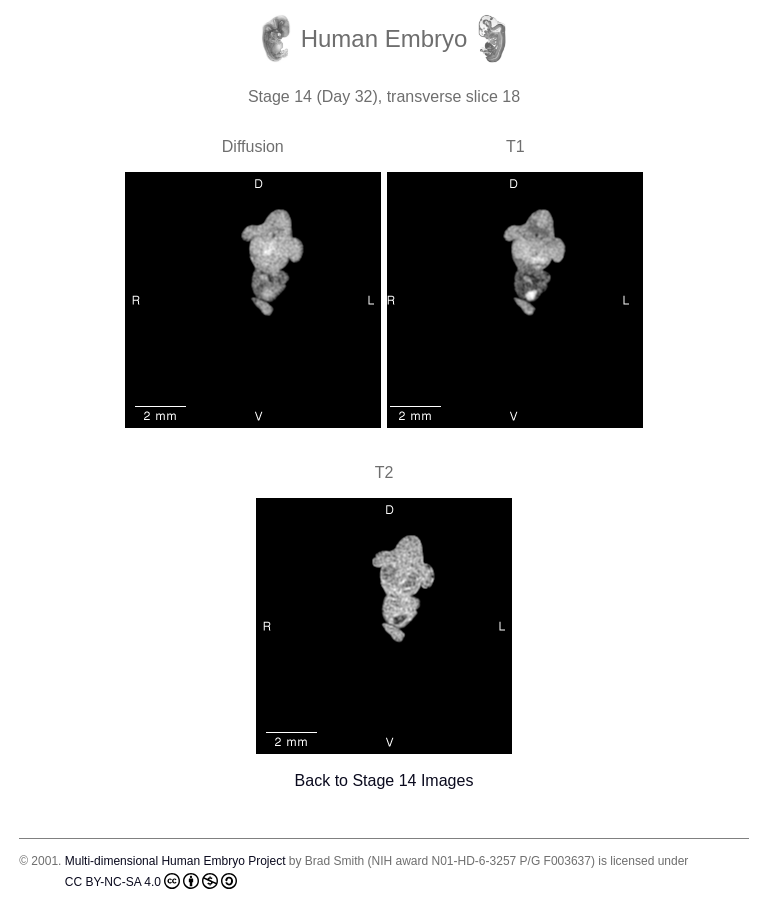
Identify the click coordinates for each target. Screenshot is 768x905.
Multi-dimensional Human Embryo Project (175, 861)
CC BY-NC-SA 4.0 (151, 881)
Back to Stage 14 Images (384, 780)
